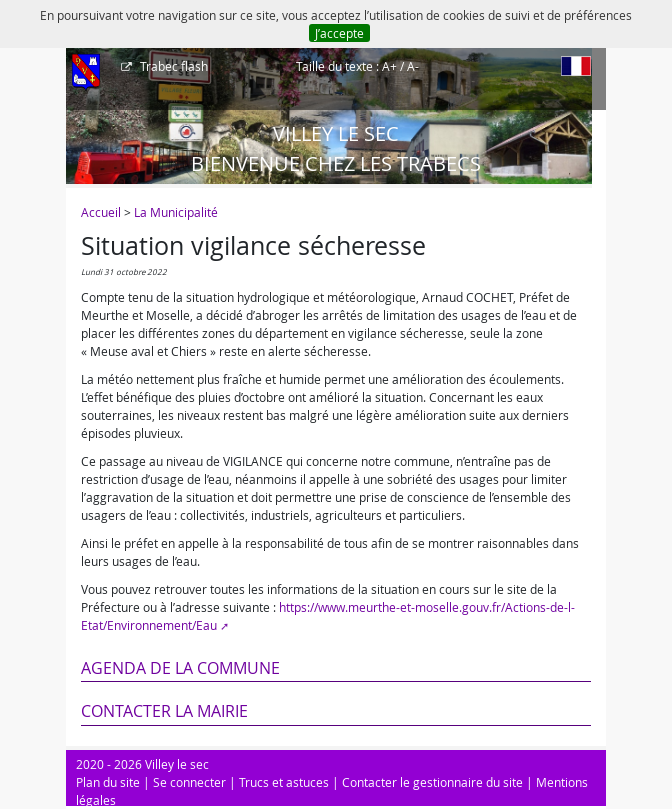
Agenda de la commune (180, 668)
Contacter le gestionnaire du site (432, 782)
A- (413, 66)
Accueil (101, 212)
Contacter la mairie (164, 711)
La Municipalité (176, 212)
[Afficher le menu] (86, 73)
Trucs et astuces (284, 782)
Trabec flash (172, 66)
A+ (389, 66)
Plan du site (108, 782)
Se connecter (189, 782)
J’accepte (339, 33)
